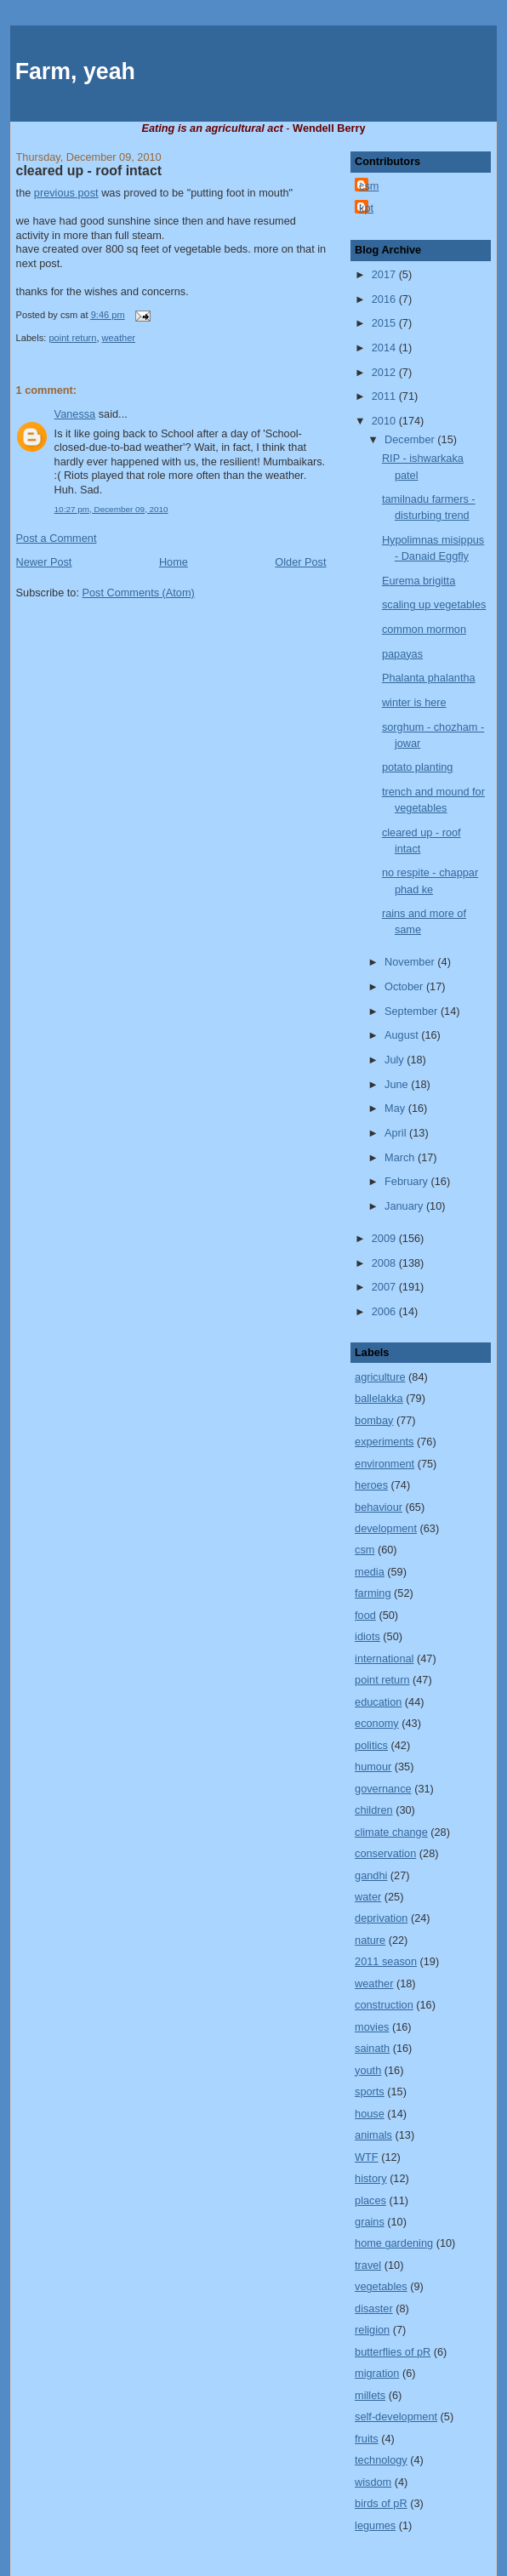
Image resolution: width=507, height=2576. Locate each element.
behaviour (378, 1507)
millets (370, 2395)
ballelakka (379, 1398)
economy (377, 1723)
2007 (385, 1286)
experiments (384, 1441)
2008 (385, 1263)
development (386, 1528)
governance (383, 1788)
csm (369, 186)
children (374, 1810)
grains (370, 2221)
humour (373, 1766)
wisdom (373, 2482)
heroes (371, 1485)
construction (384, 2004)
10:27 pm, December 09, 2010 (111, 509)
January (405, 1206)
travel (368, 2265)
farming (372, 1593)
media (370, 1571)
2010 (385, 420)
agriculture (380, 1377)
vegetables (381, 2286)
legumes (375, 2525)
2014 (385, 347)
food (365, 1615)
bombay (374, 1420)
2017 (385, 274)
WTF (367, 2157)
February (408, 1181)
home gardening (394, 2243)
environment (384, 1463)
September (413, 1011)
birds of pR (381, 2503)
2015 (385, 322)
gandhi (371, 1875)
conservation (385, 1853)
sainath (372, 2048)
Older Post (300, 562)
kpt (366, 208)
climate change (391, 1832)
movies (372, 2026)
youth (368, 2070)
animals (373, 2135)
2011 (385, 396)
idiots (367, 1636)
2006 (385, 1311)
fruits (367, 2438)
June (398, 1084)
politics (371, 1745)
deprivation (381, 1918)
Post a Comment (56, 538)
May (396, 1108)
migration (377, 2373)
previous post (66, 192)
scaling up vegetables (434, 604)
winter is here (414, 702)
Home (173, 562)
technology (381, 2459)
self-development (396, 2416)
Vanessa (75, 413)
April (397, 1132)
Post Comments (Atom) (138, 592)
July (396, 1059)
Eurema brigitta (418, 580)
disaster (374, 2308)
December (411, 439)
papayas (402, 653)
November (411, 961)
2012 (385, 372)
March (401, 1157)
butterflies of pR (392, 2351)
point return (72, 338)
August (403, 1035)
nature (370, 1940)
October (405, 986)
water (368, 1896)
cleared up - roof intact (89, 170)
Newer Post (44, 562)
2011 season (386, 1961)
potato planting (417, 767)
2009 (385, 1238)
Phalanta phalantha (429, 677)
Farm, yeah (75, 71)
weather (118, 338)
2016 (385, 299)
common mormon (424, 629)
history (371, 2178)
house (370, 2113)
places (370, 2200)
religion (372, 2329)
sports (370, 2091)
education (378, 1701)
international (384, 1658)
